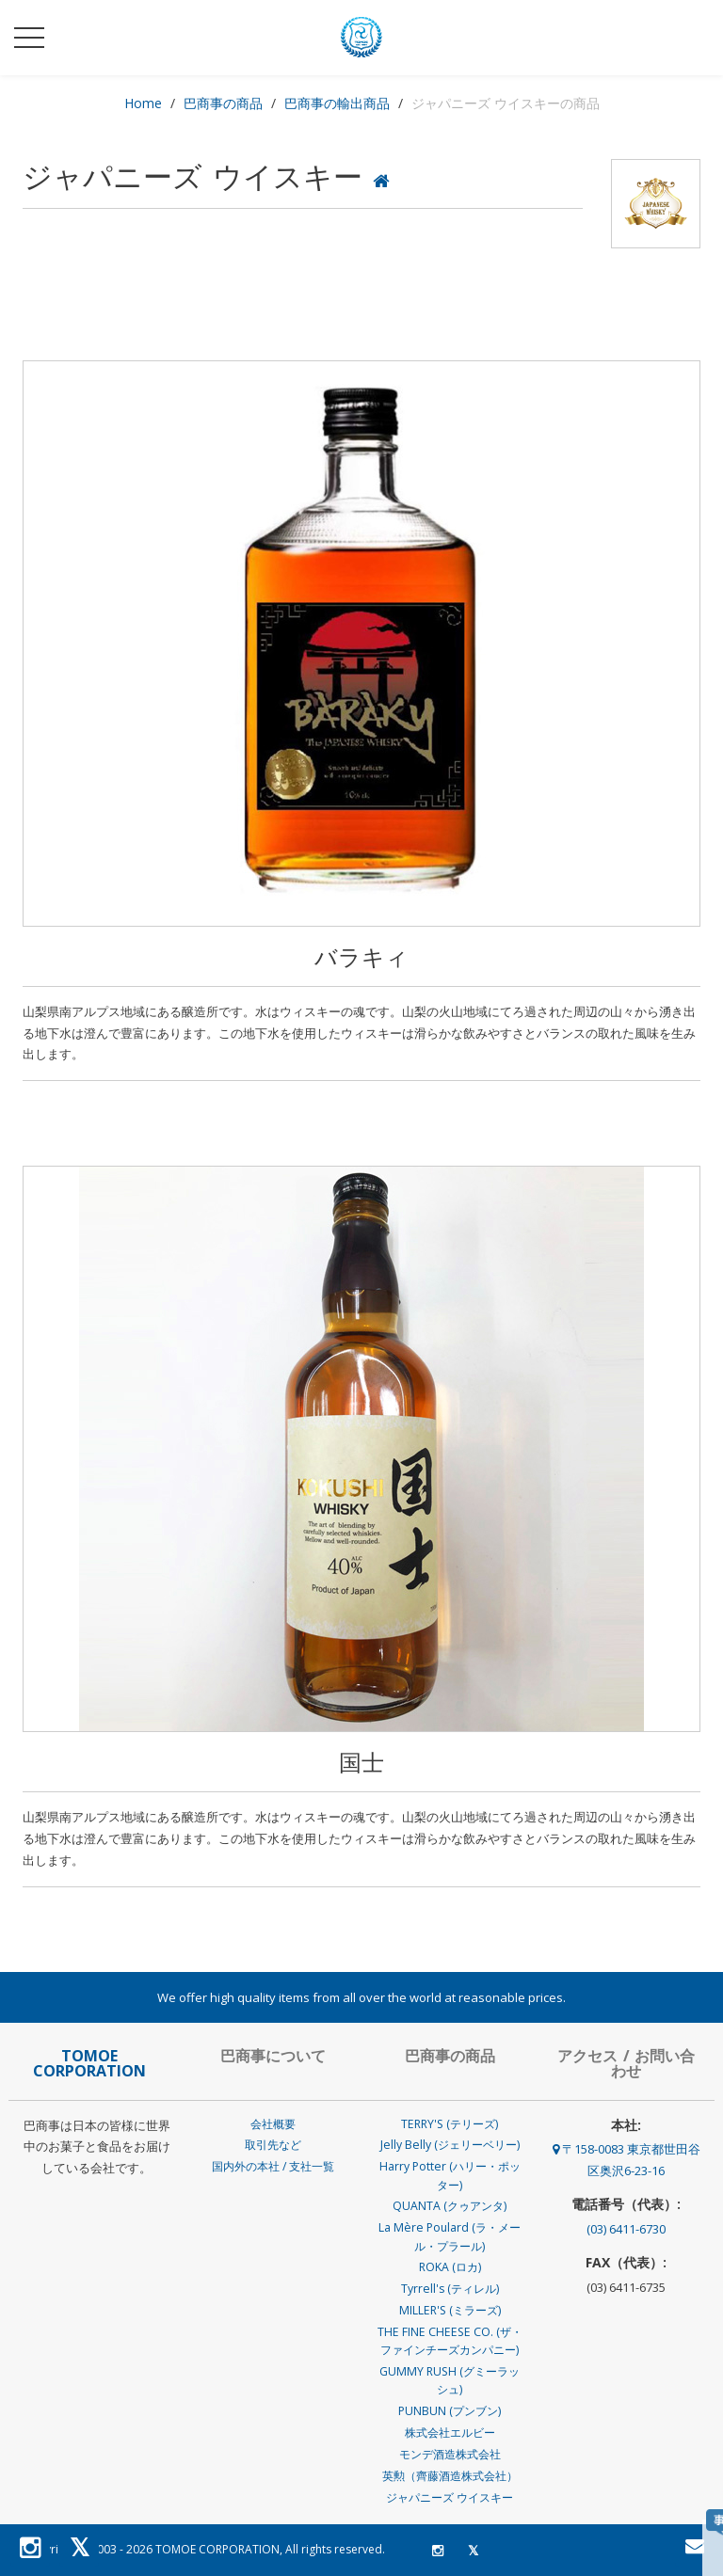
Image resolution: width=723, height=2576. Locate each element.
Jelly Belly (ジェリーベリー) (450, 2145)
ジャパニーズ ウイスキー (449, 2497)
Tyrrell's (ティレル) (450, 2289)
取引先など (273, 2145)
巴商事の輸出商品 (337, 103)
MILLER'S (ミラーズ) (450, 2310)
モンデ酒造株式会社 (450, 2454)
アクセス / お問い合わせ (626, 2063)
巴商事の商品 (223, 103)
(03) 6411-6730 (626, 2228)
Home (143, 103)
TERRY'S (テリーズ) (449, 2124)
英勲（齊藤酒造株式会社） (450, 2476)
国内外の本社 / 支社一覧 (273, 2166)
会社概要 (273, 2124)
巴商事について (273, 2055)
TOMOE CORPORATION (217, 2549)
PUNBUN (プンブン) (449, 2411)
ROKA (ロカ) (450, 2267)
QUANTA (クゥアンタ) (449, 2206)
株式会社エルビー (450, 2433)
